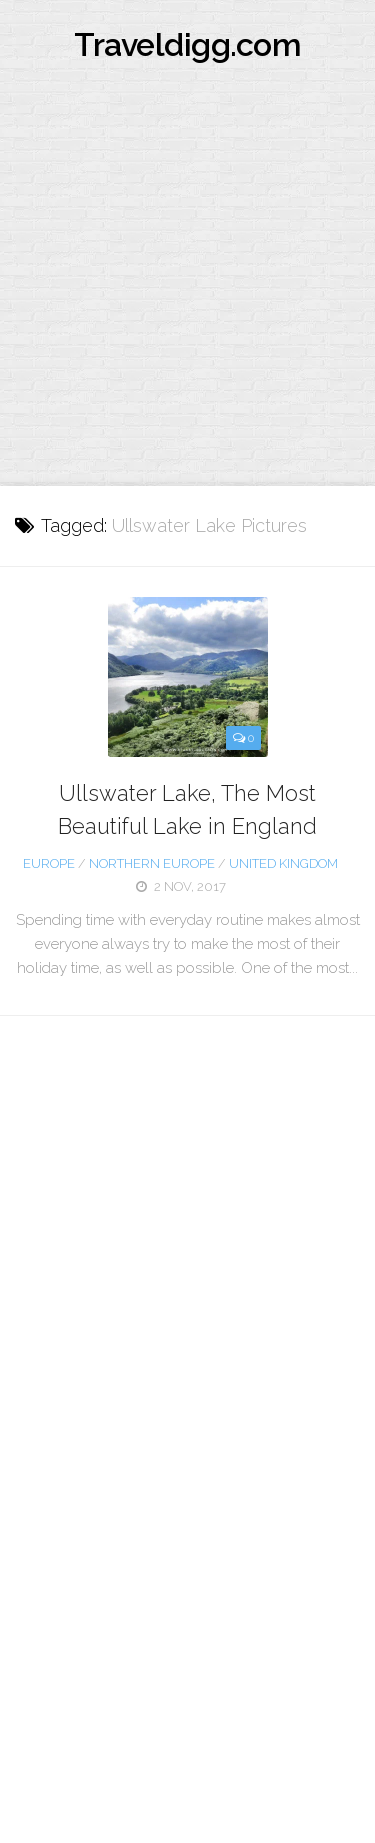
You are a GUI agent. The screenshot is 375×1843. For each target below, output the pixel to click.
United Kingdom (283, 863)
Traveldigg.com (187, 44)
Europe (49, 863)
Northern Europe (152, 863)
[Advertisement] (187, 288)
